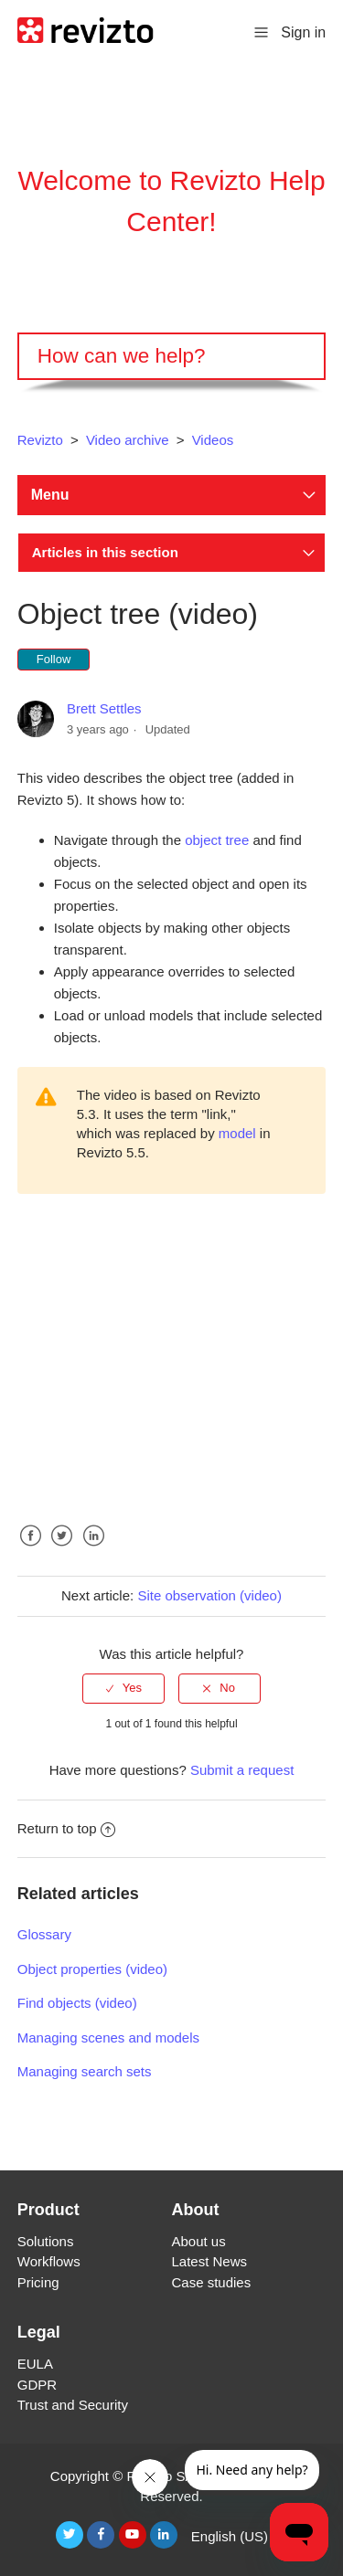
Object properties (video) (92, 1969)
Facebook (31, 1549)
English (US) (231, 2536)
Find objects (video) (77, 2003)
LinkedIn (93, 1549)
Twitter (62, 1549)
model (237, 1133)
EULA (35, 2363)
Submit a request (242, 1770)
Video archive (127, 440)
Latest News (210, 2261)
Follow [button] (54, 659)
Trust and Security (72, 2404)
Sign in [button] (303, 32)
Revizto (40, 440)
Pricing (38, 2282)
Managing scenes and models (108, 2037)
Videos (213, 440)
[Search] (172, 356)
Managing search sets (84, 2071)
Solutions (45, 2241)
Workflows (48, 2261)
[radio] (123, 1688)
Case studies (212, 2282)
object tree (217, 840)
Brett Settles (104, 708)
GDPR (37, 2384)
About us (199, 2241)
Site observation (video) (209, 1595)
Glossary (44, 1934)
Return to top (66, 1828)
